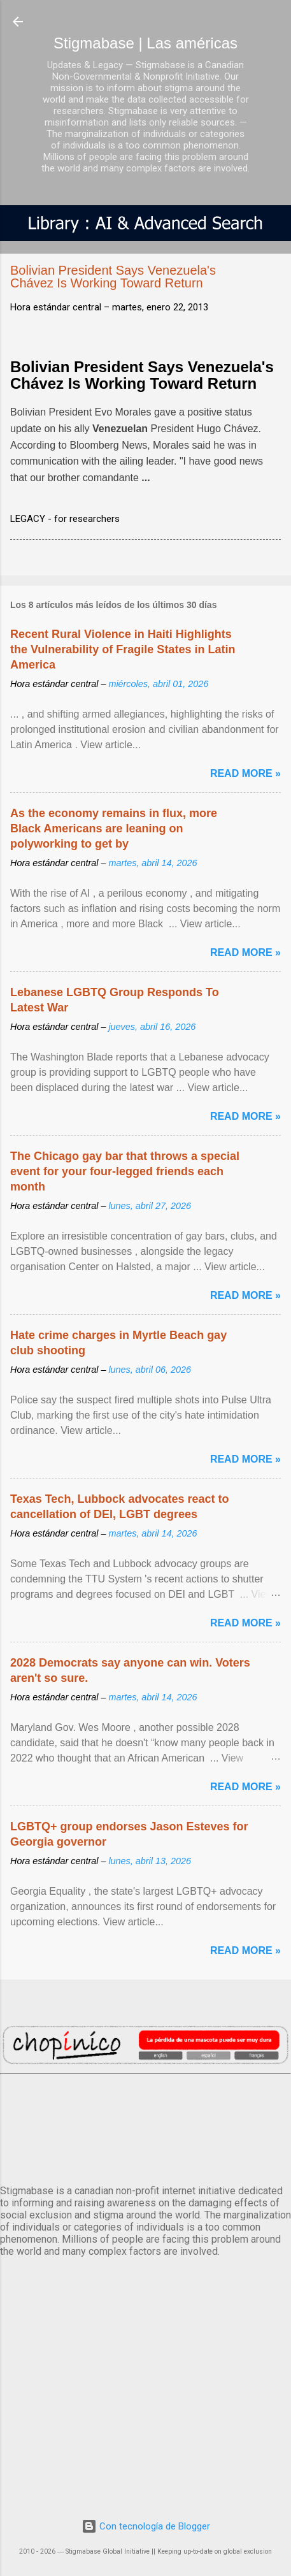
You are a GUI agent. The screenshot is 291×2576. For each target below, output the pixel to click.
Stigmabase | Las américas (145, 43)
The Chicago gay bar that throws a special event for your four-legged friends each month (124, 1171)
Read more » (245, 773)
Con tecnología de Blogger (146, 2526)
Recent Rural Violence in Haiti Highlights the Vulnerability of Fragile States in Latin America (122, 649)
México (145, 2126)
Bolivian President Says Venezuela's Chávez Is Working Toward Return (142, 375)
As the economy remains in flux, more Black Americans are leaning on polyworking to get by (113, 828)
